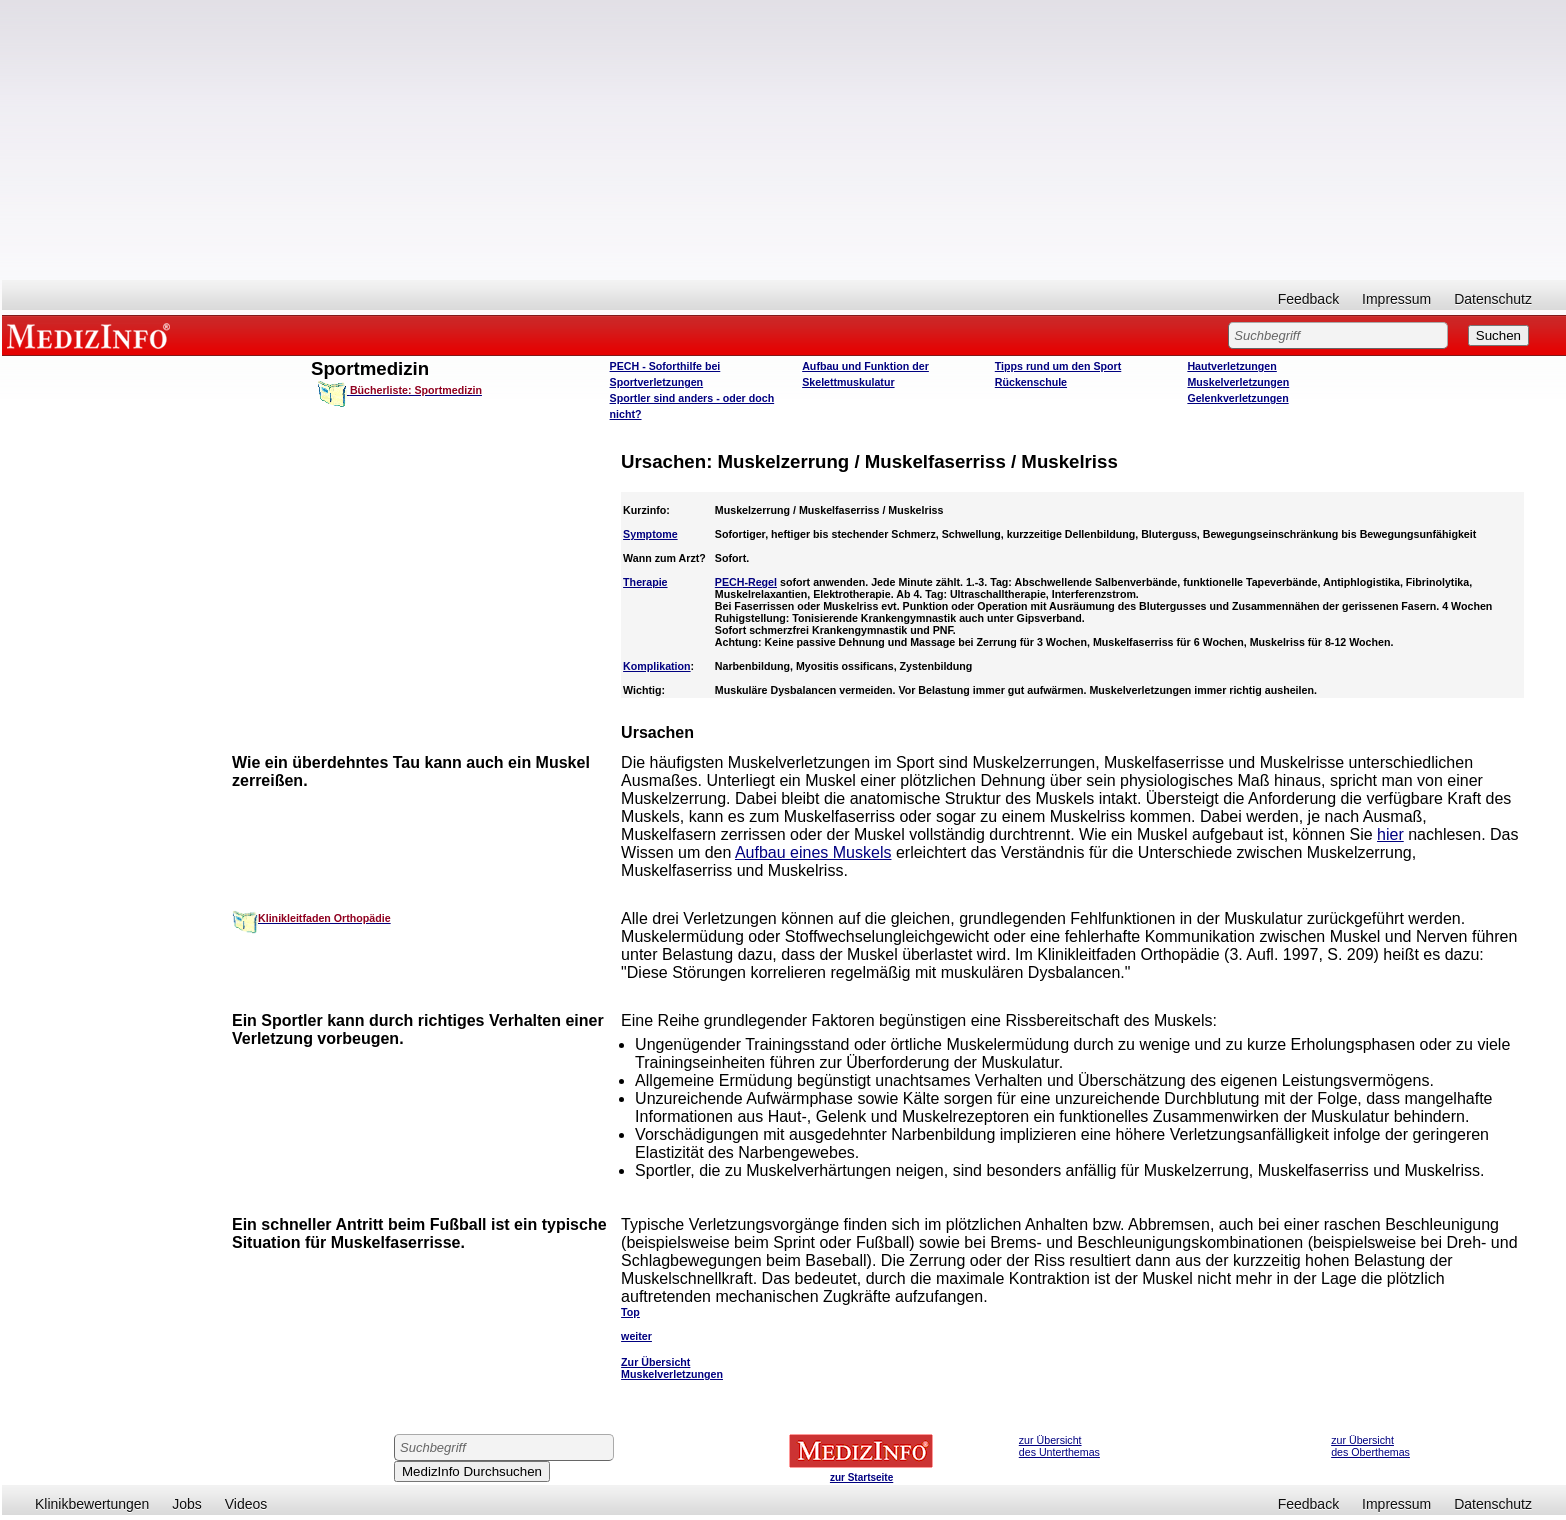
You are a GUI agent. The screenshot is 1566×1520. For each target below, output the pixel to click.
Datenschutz (1493, 299)
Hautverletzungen (1231, 366)
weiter (636, 1336)
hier (1390, 834)
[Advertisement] (784, 140)
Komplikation (657, 666)
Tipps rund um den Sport (1058, 366)
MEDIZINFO (92, 335)
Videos (246, 1504)
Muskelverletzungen (1238, 382)
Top (630, 1312)
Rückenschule (1031, 382)
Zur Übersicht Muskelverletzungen (672, 1368)
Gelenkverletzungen (1237, 398)
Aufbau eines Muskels (813, 852)
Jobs (187, 1504)
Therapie (645, 582)
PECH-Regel (746, 582)
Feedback (1308, 299)
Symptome (650, 534)
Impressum (1396, 299)
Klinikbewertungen (92, 1504)
